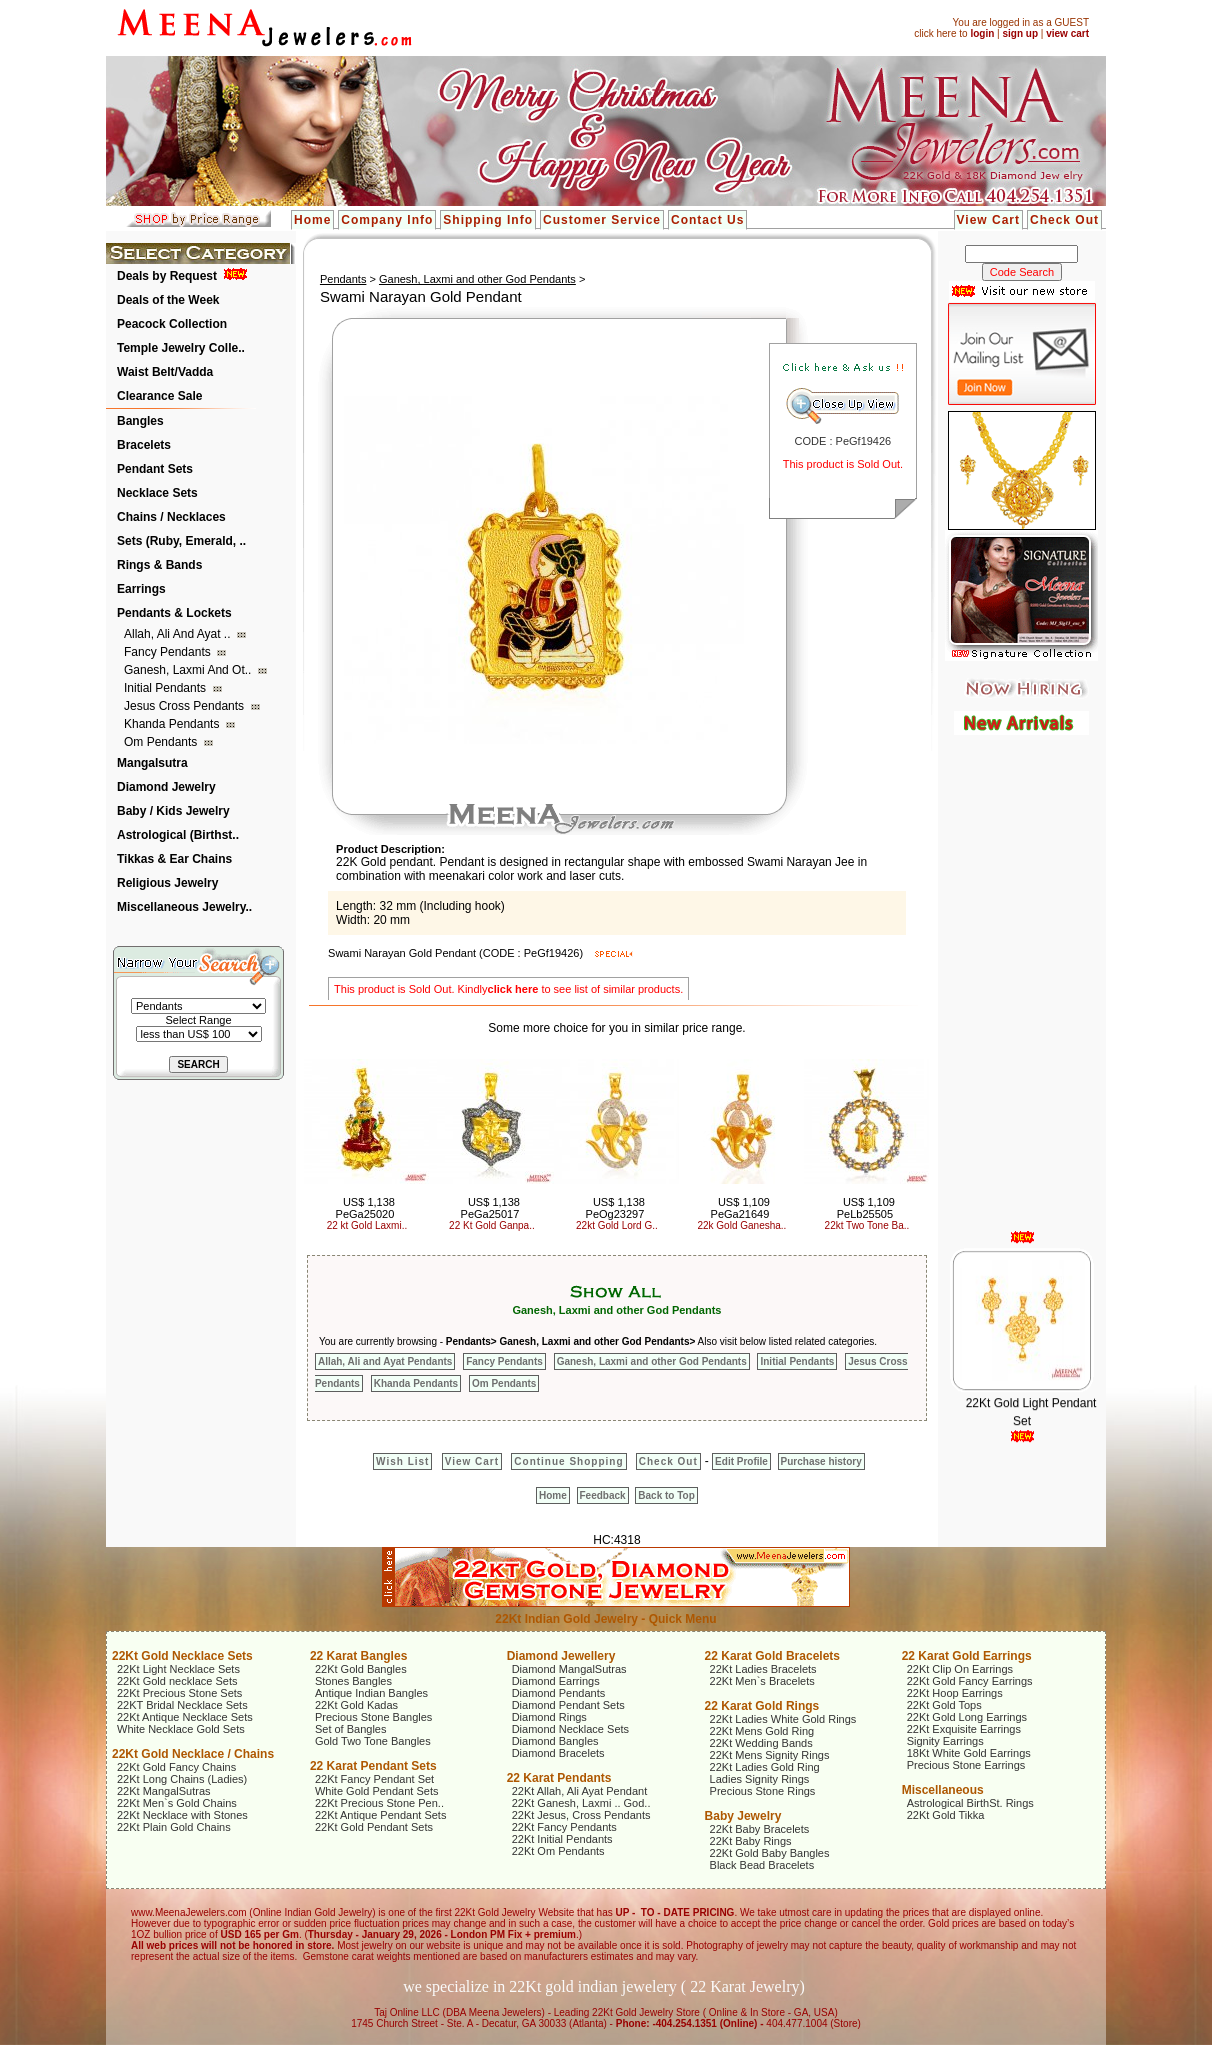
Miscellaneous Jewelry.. (184, 907)
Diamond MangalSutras (569, 1669)
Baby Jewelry (743, 1816)
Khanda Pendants (173, 724)
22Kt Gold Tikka (946, 1815)
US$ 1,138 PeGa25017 (490, 1208)
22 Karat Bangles (358, 1656)
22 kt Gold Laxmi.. (367, 1225)
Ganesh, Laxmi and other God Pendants (477, 279)
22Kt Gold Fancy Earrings (970, 1681)
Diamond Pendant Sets (568, 1705)
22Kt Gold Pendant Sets (374, 1827)
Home (312, 220)
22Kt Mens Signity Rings (770, 1755)
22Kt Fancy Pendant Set (374, 1779)
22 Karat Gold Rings (762, 1706)
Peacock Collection (172, 324)
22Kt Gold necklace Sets (177, 1681)
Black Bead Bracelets (762, 1865)
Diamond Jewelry (166, 787)
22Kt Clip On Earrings (960, 1669)
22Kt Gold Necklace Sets (182, 1656)
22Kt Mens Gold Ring (762, 1731)
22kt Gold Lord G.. (617, 1225)
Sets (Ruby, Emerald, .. (181, 541)
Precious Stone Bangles (373, 1717)
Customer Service (602, 220)
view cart (1067, 33)
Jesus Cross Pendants (185, 706)
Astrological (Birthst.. (178, 835)
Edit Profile (741, 1461)
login (982, 33)
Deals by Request (167, 276)
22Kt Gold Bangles (361, 1669)
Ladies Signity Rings (760, 1779)
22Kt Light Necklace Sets (178, 1669)
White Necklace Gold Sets (181, 1729)
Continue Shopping (568, 1461)
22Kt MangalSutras (164, 1791)
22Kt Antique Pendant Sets (381, 1815)
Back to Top (666, 1495)
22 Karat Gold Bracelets (772, 1656)
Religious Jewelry (167, 883)
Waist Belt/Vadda (165, 372)
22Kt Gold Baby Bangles (770, 1853)
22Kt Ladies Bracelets (763, 1669)
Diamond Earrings (556, 1681)
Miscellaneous (943, 1790)
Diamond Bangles (555, 1741)
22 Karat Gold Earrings (967, 1656)
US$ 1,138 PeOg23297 (615, 1208)
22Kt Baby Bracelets (760, 1829)
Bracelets (144, 445)
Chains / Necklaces (171, 517)
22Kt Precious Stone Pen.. (379, 1803)
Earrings (141, 589)
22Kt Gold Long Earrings (967, 1717)
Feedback (603, 1495)
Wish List (402, 1461)
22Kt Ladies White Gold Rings (783, 1719)
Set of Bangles (351, 1729)
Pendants (343, 279)
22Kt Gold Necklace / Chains (193, 1754)
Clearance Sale (159, 396)
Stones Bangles (353, 1681)
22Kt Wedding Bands (761, 1743)
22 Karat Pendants (559, 1778)
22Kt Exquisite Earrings (964, 1729)
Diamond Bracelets (558, 1753)
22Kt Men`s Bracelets (762, 1681)
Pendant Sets (155, 469)
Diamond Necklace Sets (570, 1729)
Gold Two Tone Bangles (373, 1741)
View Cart (988, 220)
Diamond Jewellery (561, 1656)
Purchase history (821, 1461)
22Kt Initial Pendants (562, 1839)
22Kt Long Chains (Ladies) (182, 1779)
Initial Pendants (166, 688)
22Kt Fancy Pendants (564, 1827)
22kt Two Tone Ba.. (867, 1225)
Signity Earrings (945, 1741)
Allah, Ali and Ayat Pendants (385, 1361)
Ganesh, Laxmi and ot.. (189, 670)
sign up (1020, 33)
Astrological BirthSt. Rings (970, 1803)
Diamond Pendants (559, 1693)
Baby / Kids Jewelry (173, 811)
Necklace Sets (157, 493)
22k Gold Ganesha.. (741, 1225)
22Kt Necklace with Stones (182, 1815)
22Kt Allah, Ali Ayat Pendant (580, 1791)
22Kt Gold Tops (944, 1705)
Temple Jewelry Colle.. (181, 348)
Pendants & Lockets (174, 613)
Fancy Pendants (169, 652)
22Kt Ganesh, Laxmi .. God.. (581, 1803)
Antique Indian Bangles (371, 1693)
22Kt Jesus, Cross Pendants (581, 1815)
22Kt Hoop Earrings (955, 1693)
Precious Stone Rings (763, 1791)
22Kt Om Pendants (558, 1851)
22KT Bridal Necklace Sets (182, 1705)
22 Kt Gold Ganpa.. (492, 1225)
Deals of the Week (168, 300)
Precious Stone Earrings (966, 1765)
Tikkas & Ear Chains (174, 859)
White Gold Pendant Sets (377, 1791)
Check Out (1064, 220)
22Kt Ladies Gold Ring (765, 1767)
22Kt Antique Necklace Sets (185, 1717)
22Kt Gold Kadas (356, 1705)
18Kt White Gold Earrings (969, 1753)
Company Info (387, 220)
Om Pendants (162, 742)
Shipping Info (488, 220)
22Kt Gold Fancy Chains (176, 1767)
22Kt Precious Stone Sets (179, 1693)
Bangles (140, 421)
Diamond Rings (549, 1717)
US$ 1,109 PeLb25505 (866, 1208)
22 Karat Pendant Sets (373, 1766)
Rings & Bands (159, 565)
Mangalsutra (152, 763)
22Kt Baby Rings (751, 1841)
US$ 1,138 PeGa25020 (365, 1208)
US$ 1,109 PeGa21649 (740, 1208)
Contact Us (707, 220)
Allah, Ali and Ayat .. (179, 634)
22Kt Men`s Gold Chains (177, 1803)
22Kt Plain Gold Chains (174, 1827)
